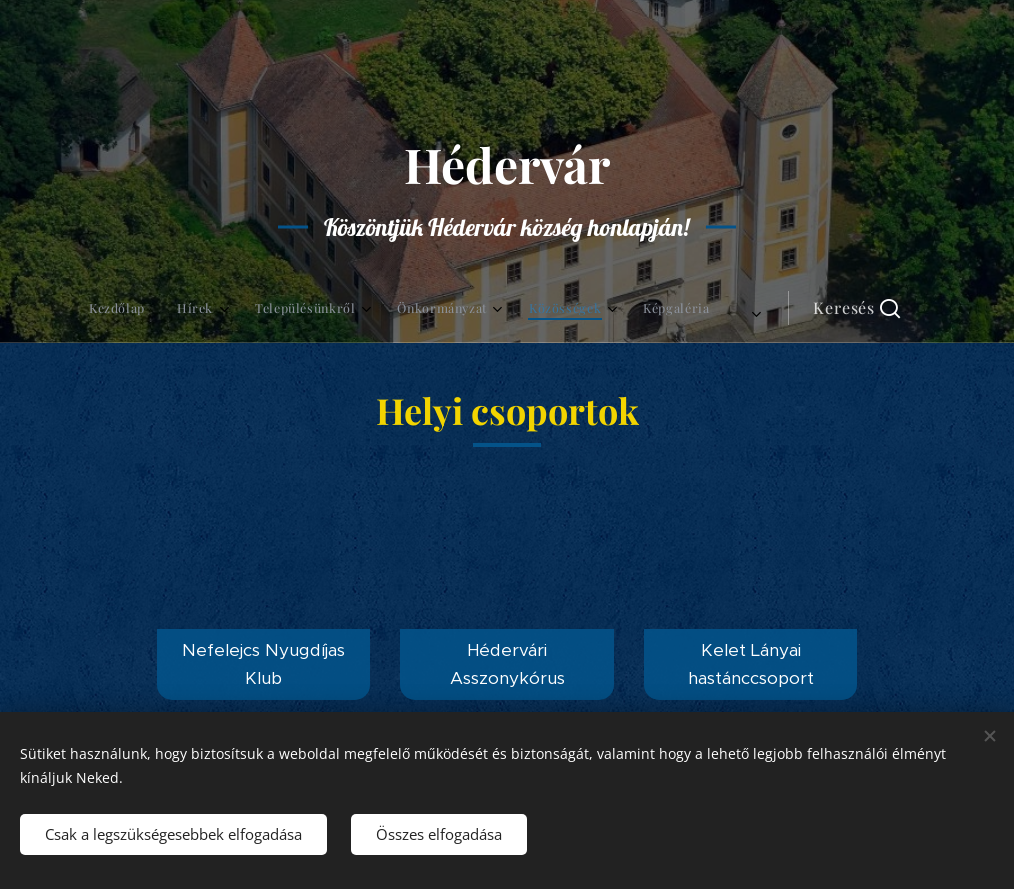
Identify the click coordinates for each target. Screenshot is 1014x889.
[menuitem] (272, 308)
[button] (681, 308)
